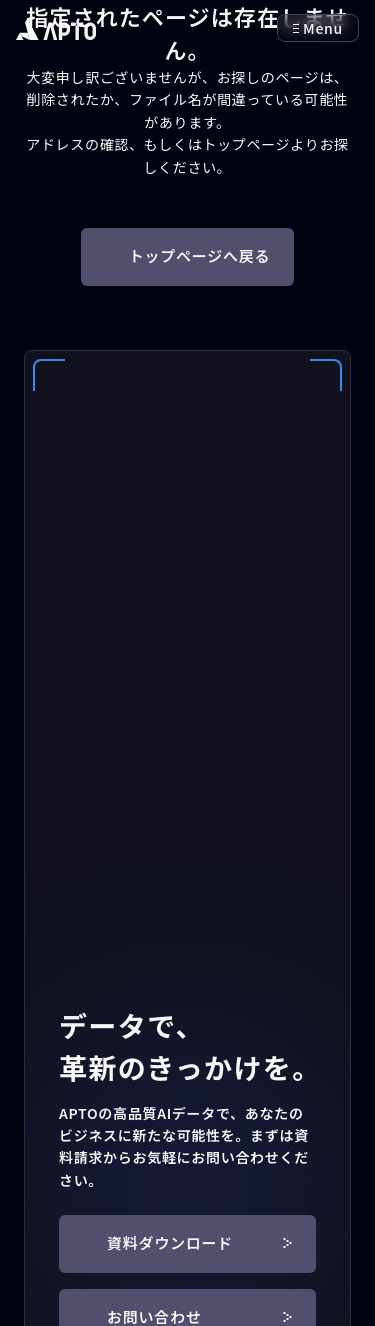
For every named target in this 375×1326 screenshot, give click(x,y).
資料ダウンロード (199, 1242)
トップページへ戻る (199, 255)
